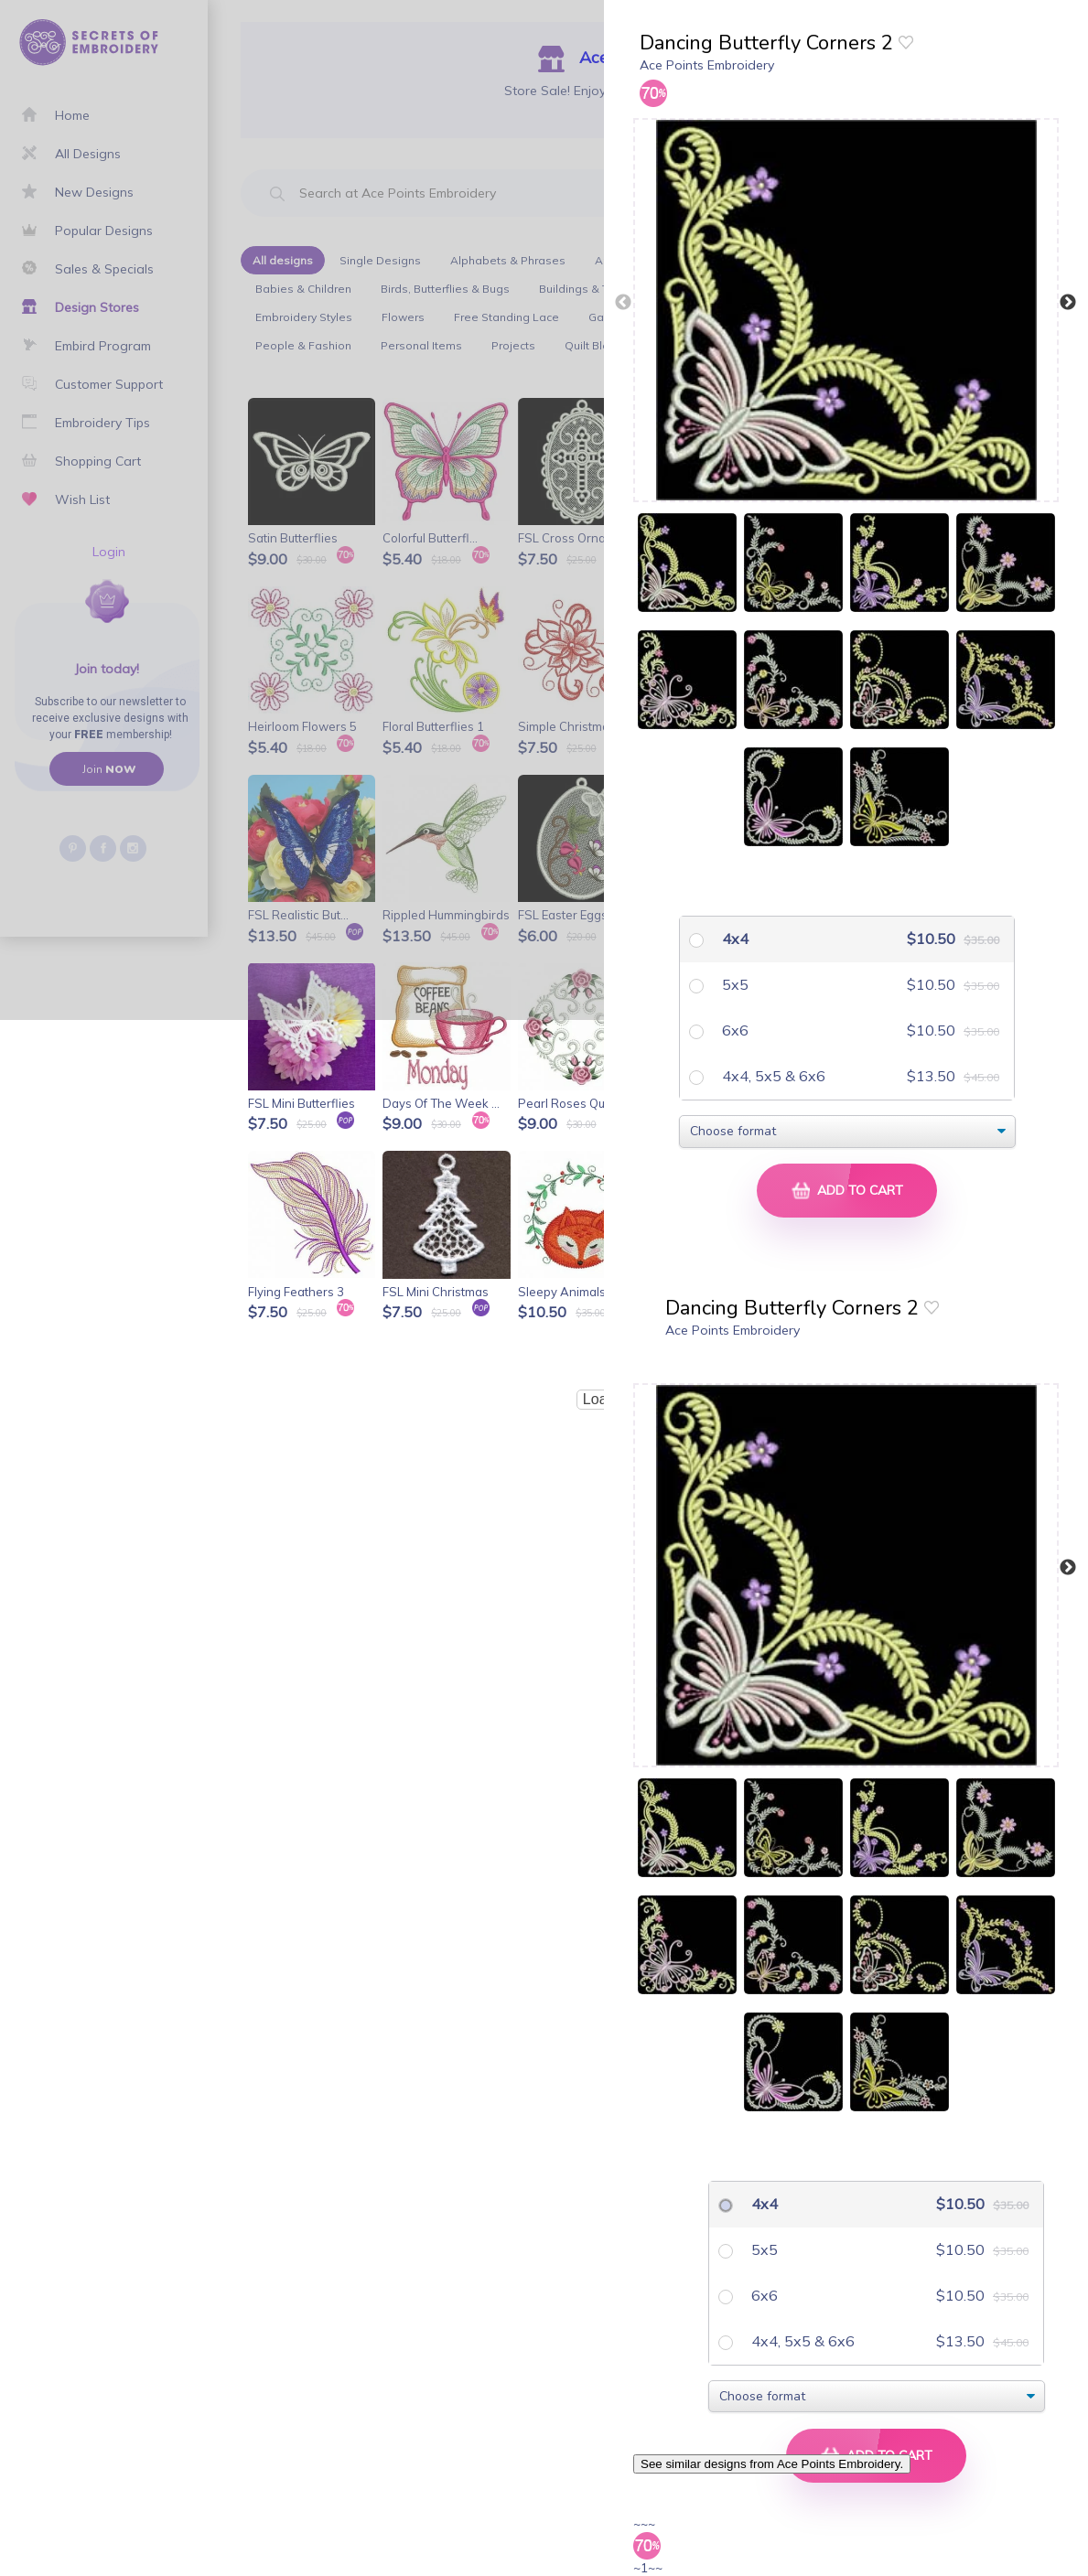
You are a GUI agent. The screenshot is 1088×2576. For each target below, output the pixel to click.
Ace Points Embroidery (707, 65)
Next (1068, 303)
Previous (623, 303)
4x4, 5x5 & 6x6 (771, 1076)
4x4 (733, 938)
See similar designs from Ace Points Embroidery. (772, 2464)
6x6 (733, 1030)
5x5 (733, 984)
